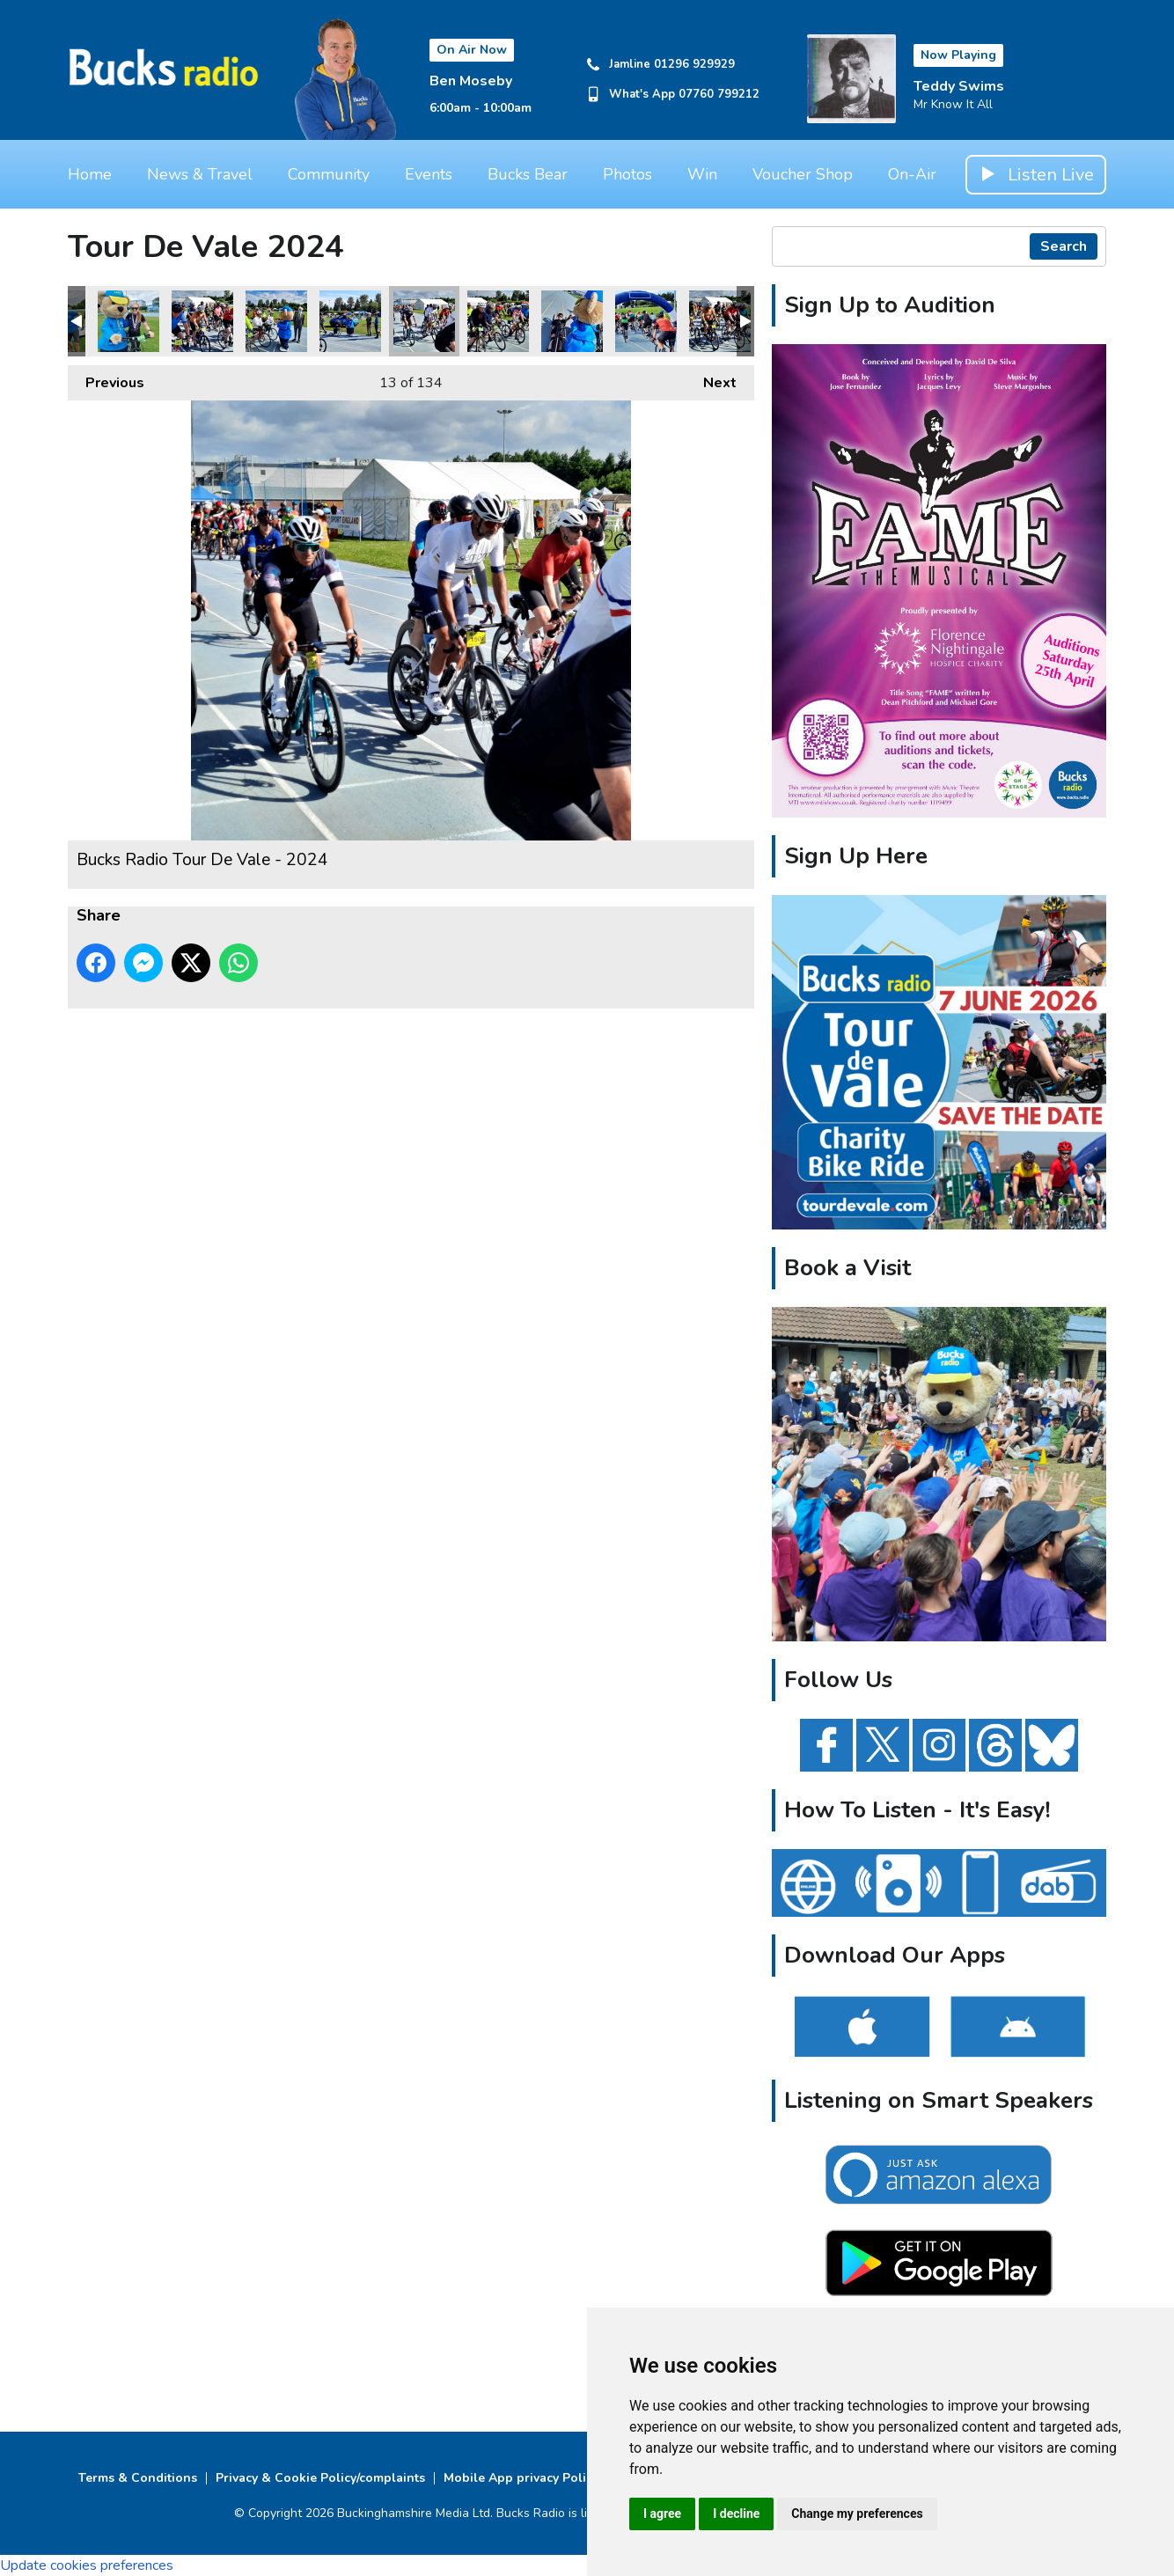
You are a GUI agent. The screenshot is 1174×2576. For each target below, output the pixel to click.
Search (1063, 246)
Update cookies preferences (86, 2565)
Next (711, 379)
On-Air (912, 174)
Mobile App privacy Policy (521, 2478)
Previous (106, 379)
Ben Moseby (470, 81)
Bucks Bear (528, 174)
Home (90, 174)
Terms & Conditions (137, 2478)
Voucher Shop (802, 174)
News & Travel (200, 174)
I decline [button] (736, 2513)
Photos (627, 174)
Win (702, 174)
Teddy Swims (959, 86)
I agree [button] (662, 2513)
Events (428, 174)
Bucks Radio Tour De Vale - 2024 (128, 321)
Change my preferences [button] (856, 2513)
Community (329, 174)
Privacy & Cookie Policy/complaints (320, 2478)
